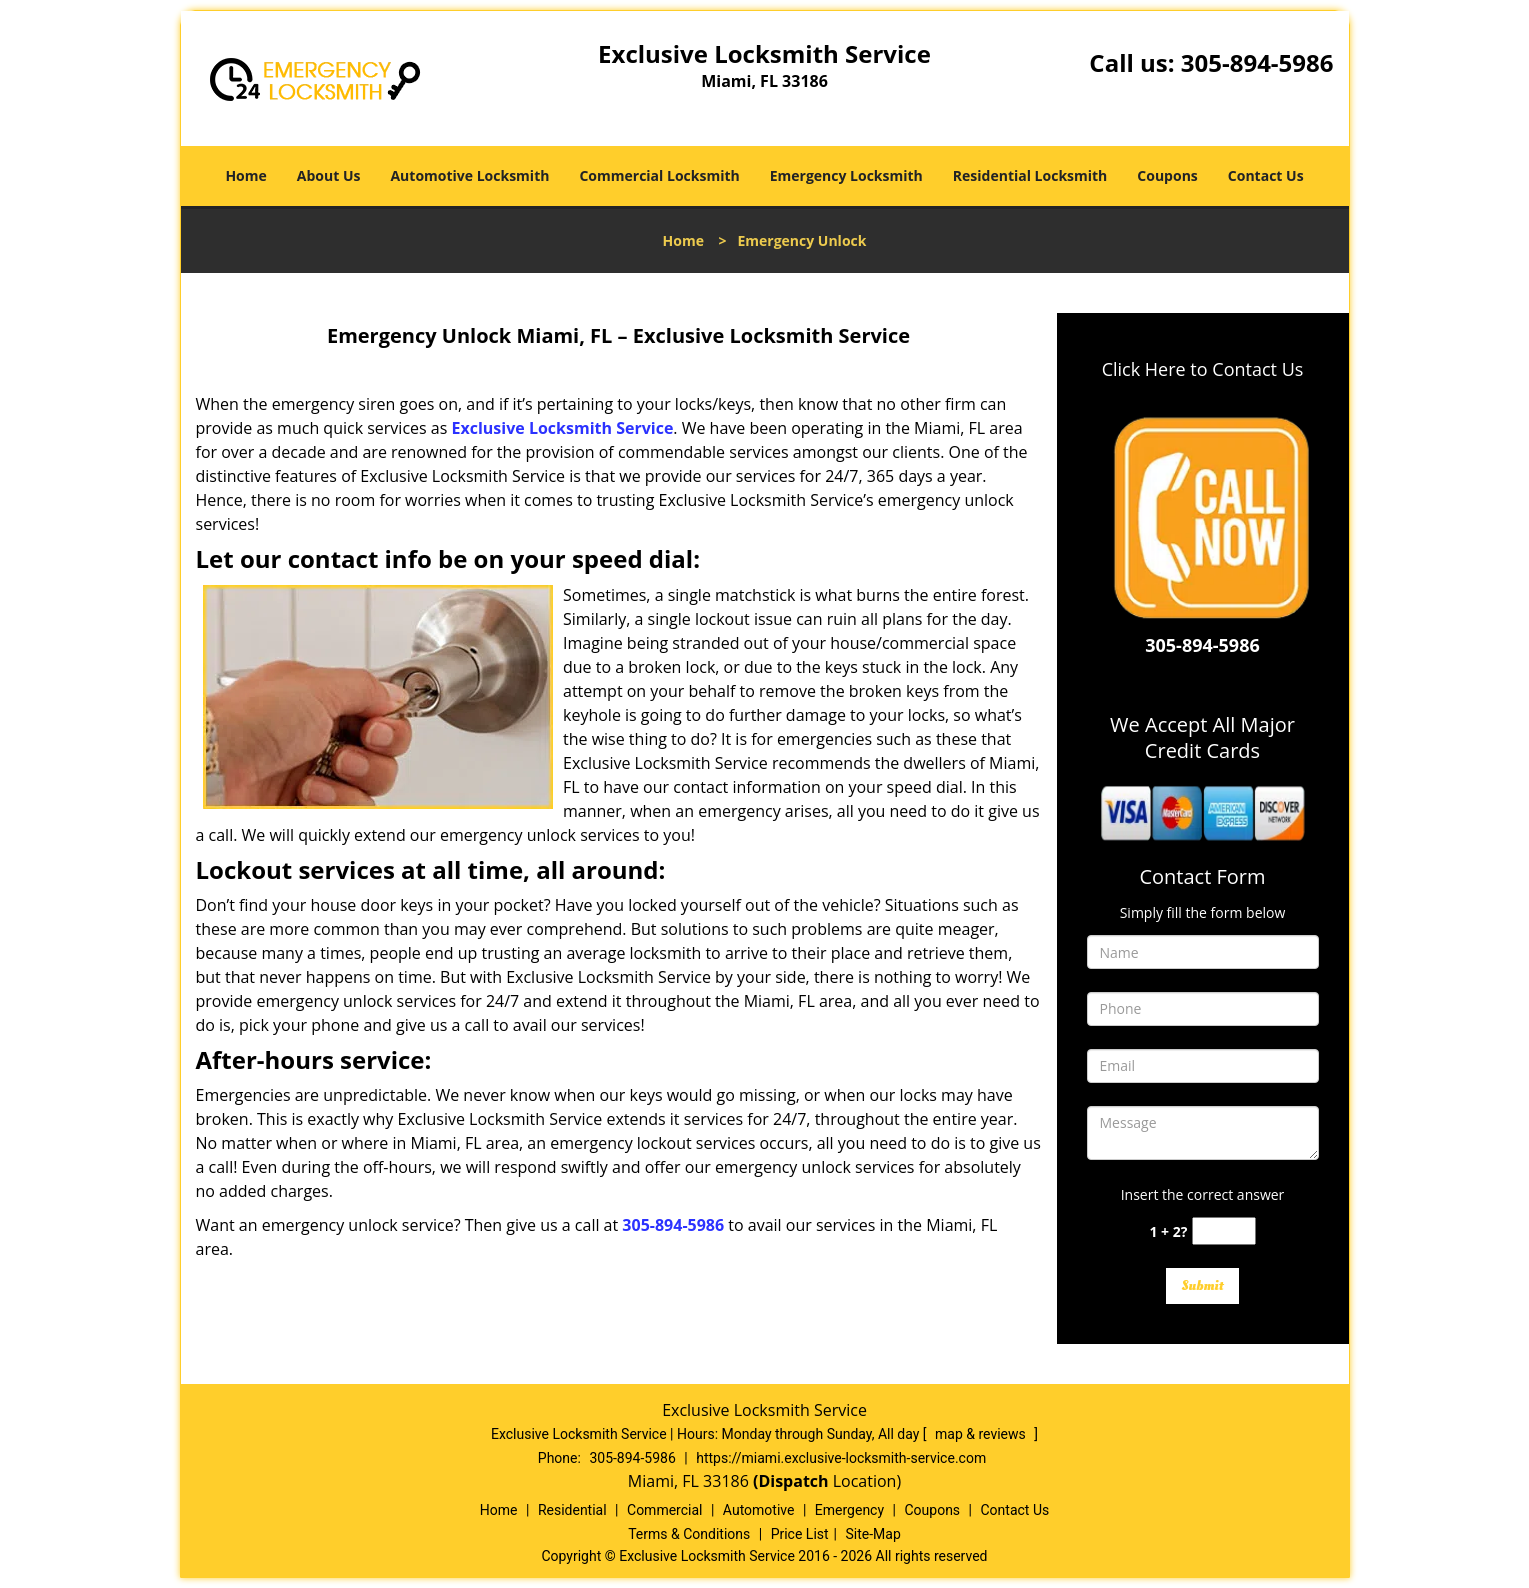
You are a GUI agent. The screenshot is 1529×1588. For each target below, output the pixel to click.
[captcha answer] (1224, 1231)
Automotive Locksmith (469, 175)
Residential (572, 1510)
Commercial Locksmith (659, 175)
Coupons (1167, 175)
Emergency (849, 1510)
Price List (800, 1534)
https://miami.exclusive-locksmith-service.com (841, 1458)
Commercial (664, 1510)
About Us (329, 175)
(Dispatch (793, 1481)
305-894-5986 (1257, 62)
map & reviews (982, 1434)
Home (245, 175)
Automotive (759, 1510)
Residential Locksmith (1030, 175)
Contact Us (1266, 175)
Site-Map (873, 1534)
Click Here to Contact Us (1203, 369)
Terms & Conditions (689, 1534)
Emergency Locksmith (846, 175)
